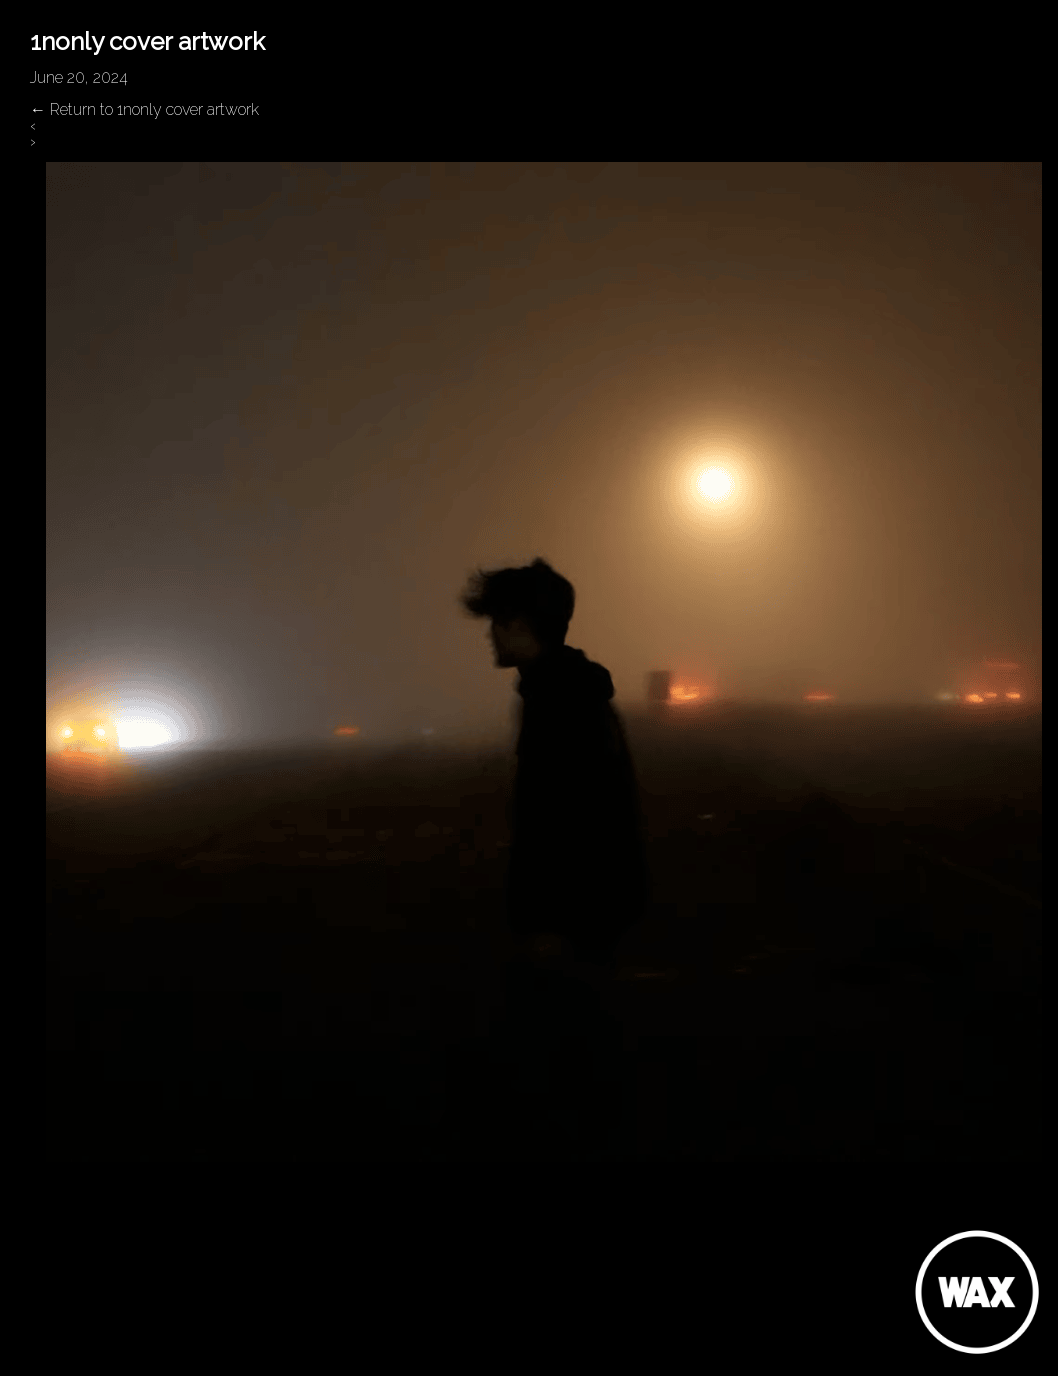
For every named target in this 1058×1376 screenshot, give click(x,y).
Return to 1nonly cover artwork (144, 109)
